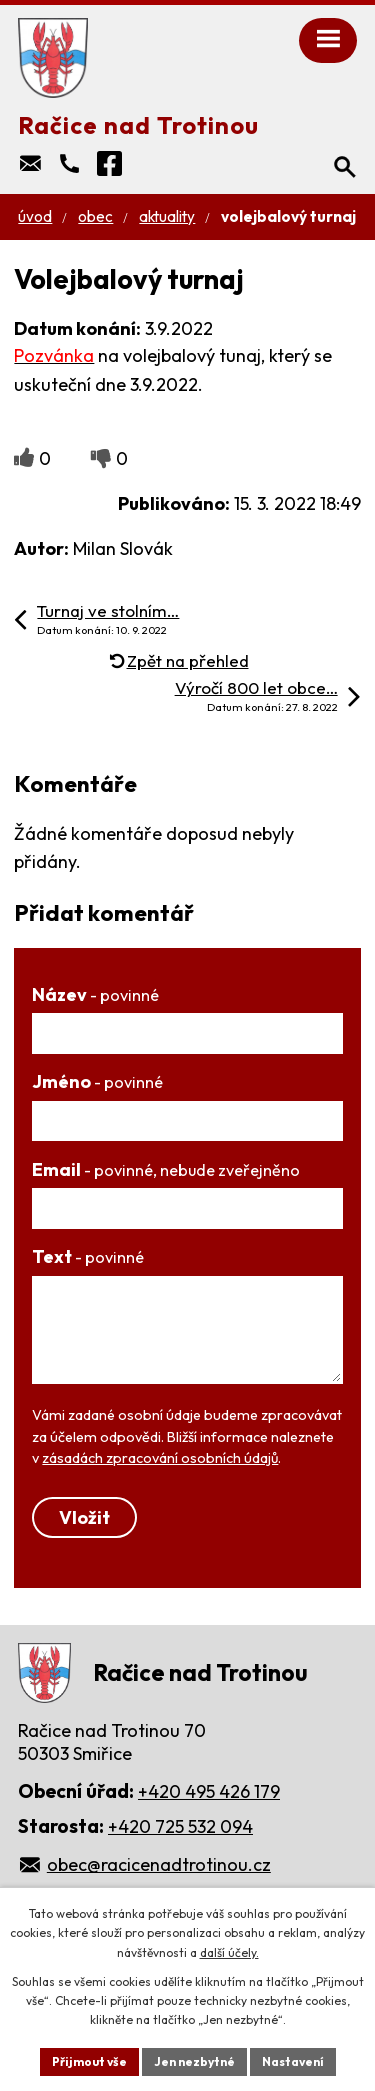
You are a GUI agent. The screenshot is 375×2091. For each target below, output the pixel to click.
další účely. (229, 1952)
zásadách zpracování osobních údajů (160, 1458)
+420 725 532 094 (180, 1826)
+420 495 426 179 (209, 1791)
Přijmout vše (89, 2061)
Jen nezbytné (194, 2061)
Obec (95, 216)
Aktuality (167, 216)
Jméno (97, 1081)
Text (88, 1256)
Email (166, 1169)
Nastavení (293, 2061)
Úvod (35, 216)
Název (95, 994)
